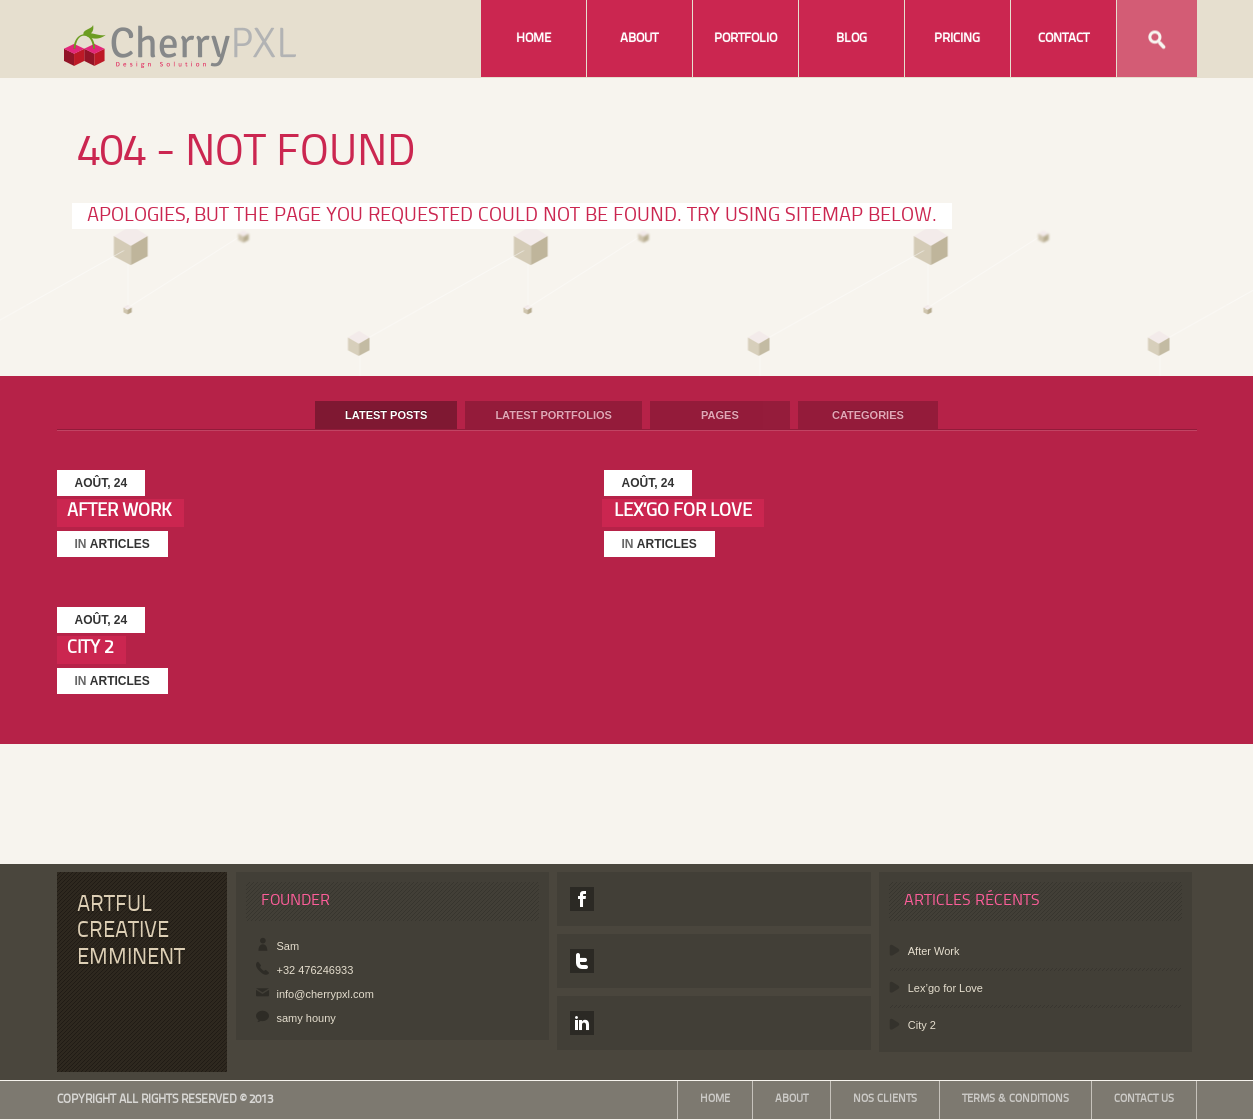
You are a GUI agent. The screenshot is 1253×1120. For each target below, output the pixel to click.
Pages (720, 415)
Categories (868, 415)
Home (533, 38)
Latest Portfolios (553, 415)
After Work (119, 511)
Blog (851, 38)
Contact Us (1144, 1099)
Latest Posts (386, 415)
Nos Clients (885, 1099)
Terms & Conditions (1015, 1099)
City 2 (90, 648)
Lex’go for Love (683, 511)
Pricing (957, 38)
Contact (1063, 38)
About (639, 38)
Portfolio (745, 38)
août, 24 (101, 483)
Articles (120, 544)
